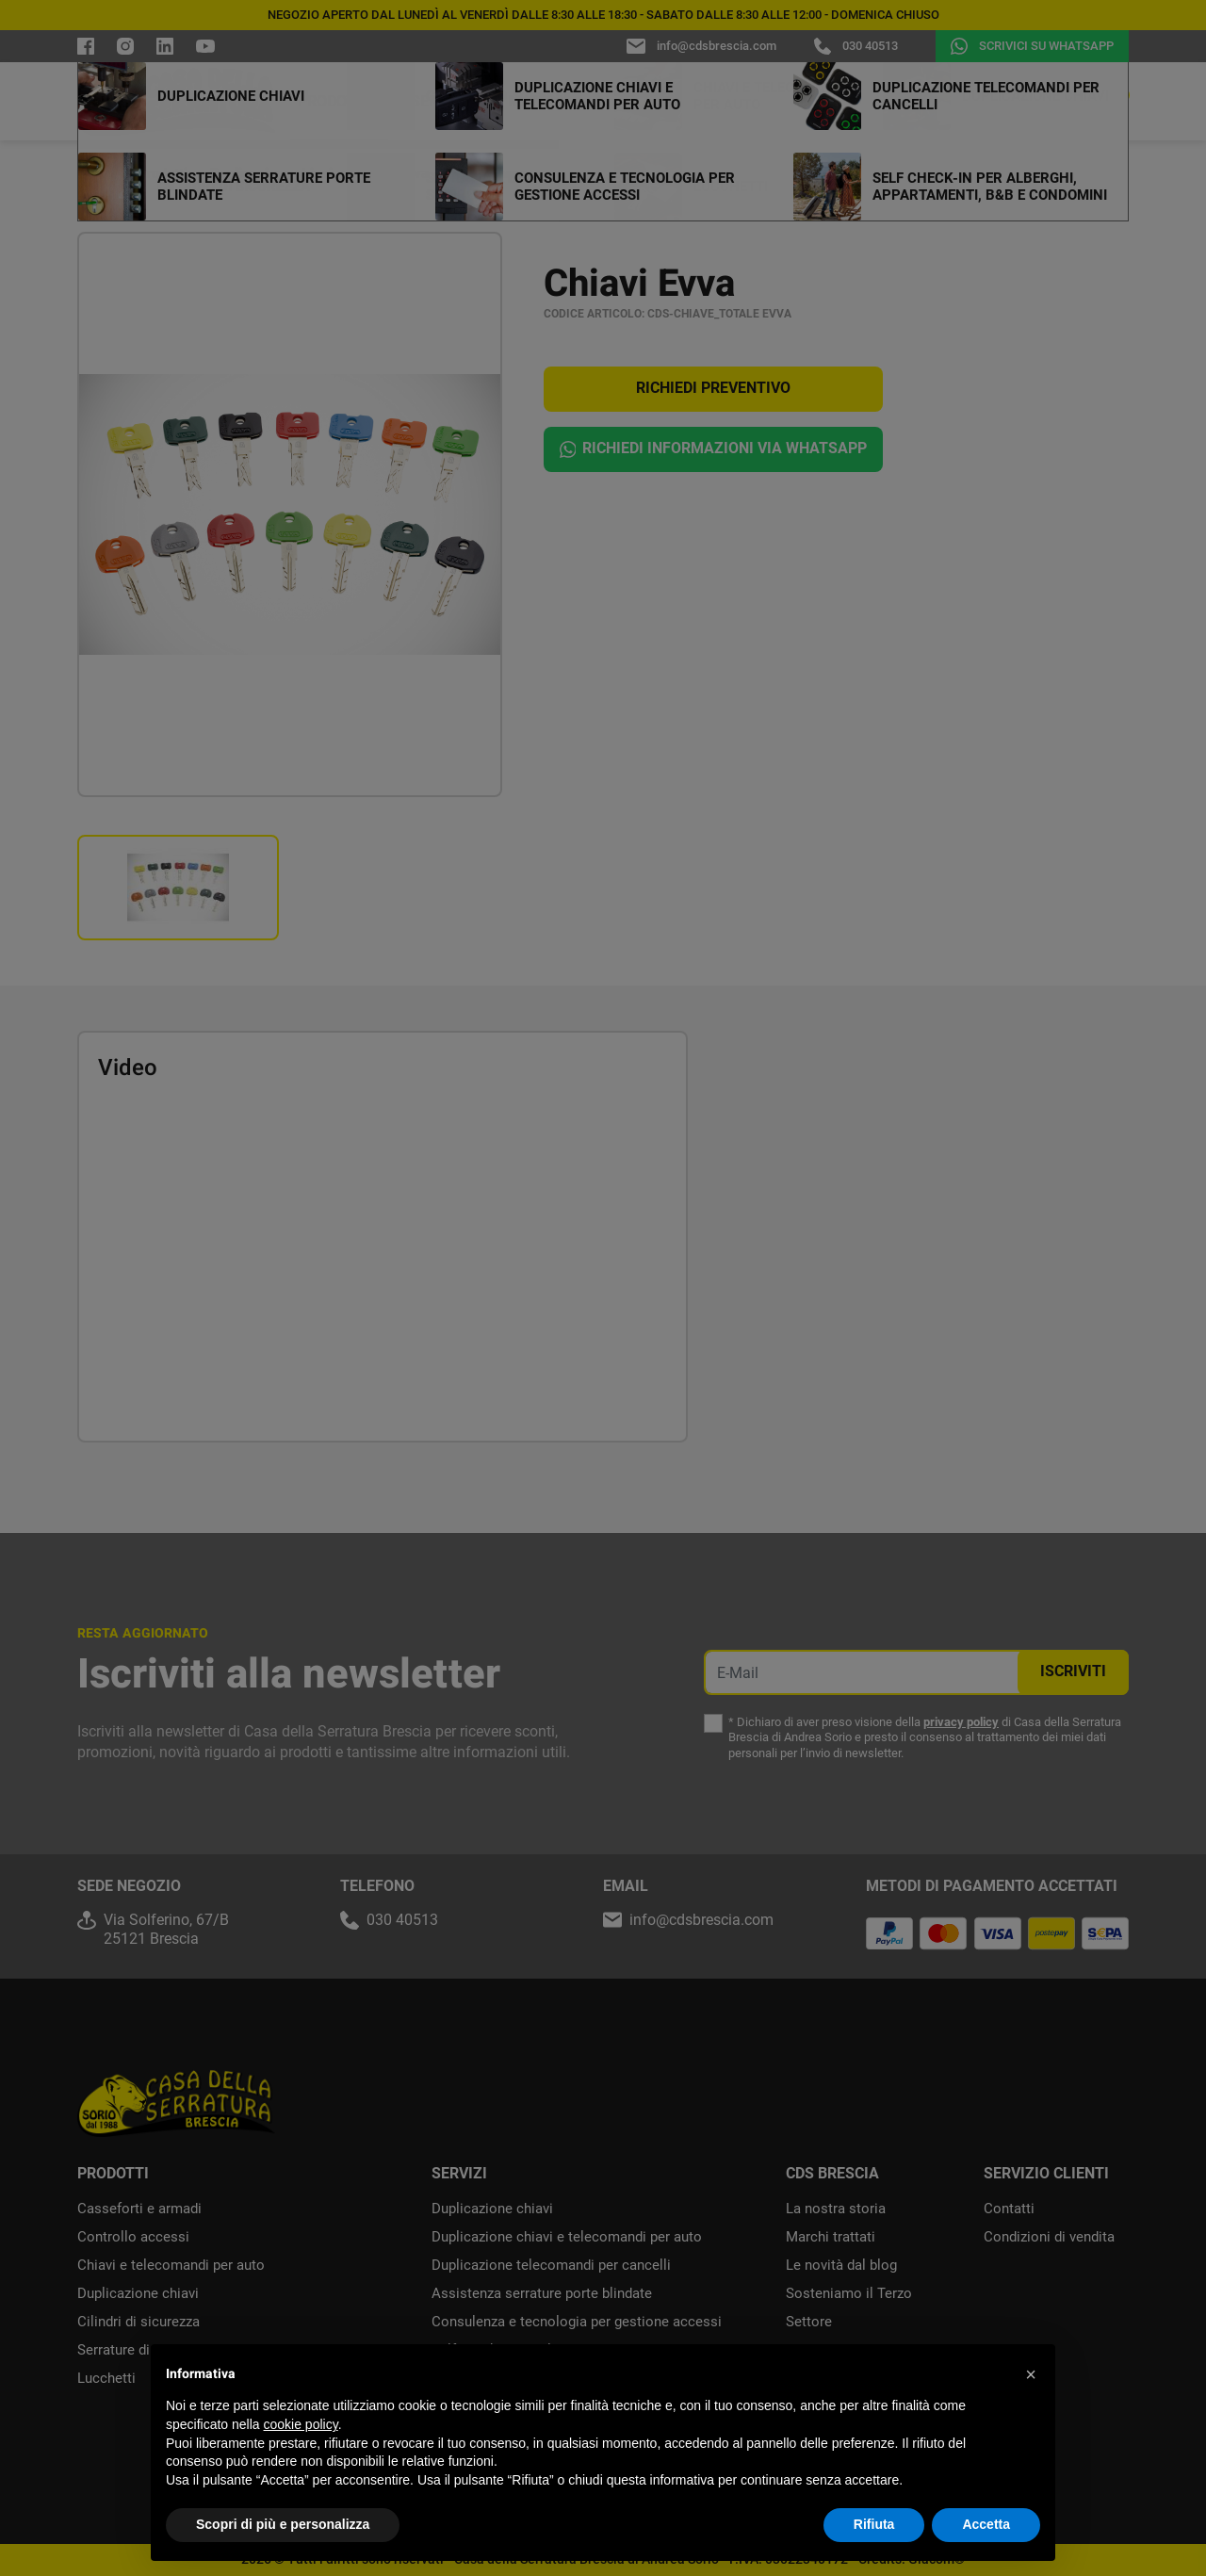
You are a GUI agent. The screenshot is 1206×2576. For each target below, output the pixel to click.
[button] (1031, 2374)
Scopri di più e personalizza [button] (282, 2524)
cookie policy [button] (301, 2424)
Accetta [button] (986, 2524)
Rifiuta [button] (874, 2524)
